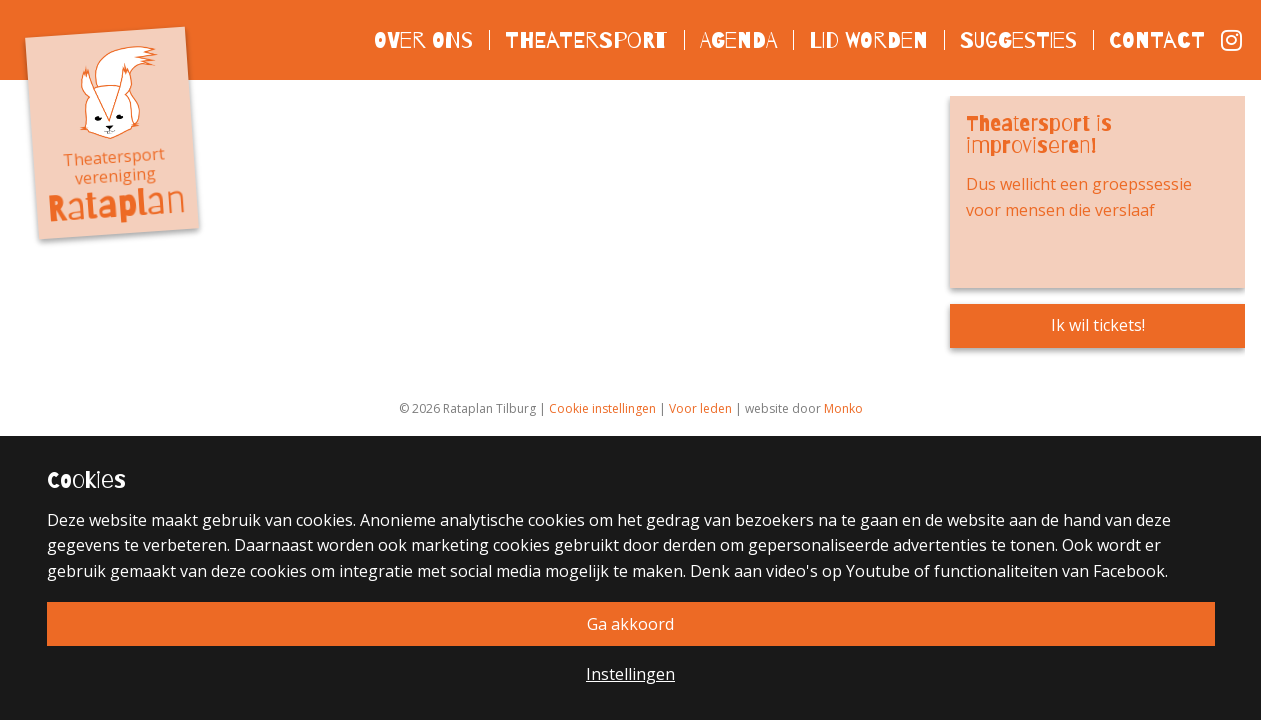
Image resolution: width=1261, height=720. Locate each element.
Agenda (738, 39)
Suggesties (1018, 39)
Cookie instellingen (602, 408)
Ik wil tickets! (1098, 325)
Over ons (423, 39)
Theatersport (586, 39)
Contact (1157, 39)
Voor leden (700, 408)
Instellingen (630, 674)
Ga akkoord (630, 624)
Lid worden (868, 39)
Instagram (1233, 40)
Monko (843, 408)
